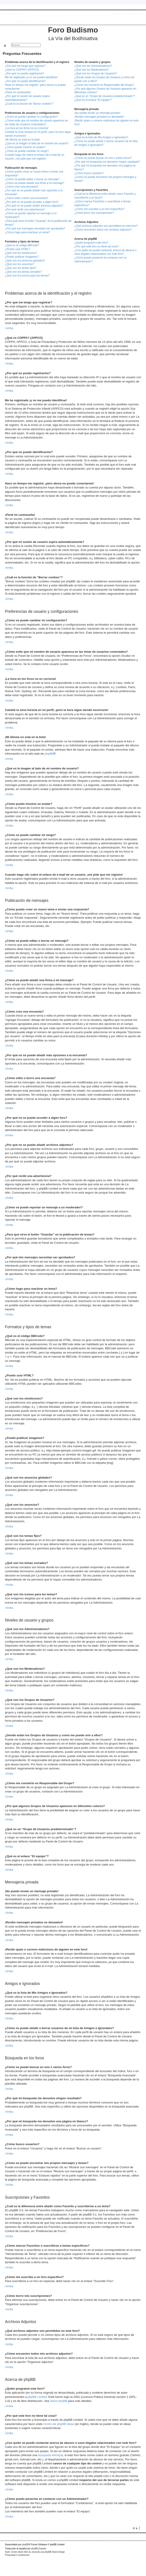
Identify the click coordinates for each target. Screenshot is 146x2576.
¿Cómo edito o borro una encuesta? (26, 198)
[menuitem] (26, 13)
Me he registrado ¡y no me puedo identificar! (31, 77)
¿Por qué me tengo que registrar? (25, 65)
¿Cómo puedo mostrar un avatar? (25, 147)
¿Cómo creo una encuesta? (21, 186)
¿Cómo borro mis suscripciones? (94, 212)
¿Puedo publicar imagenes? (22, 256)
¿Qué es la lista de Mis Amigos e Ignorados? (101, 137)
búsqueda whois (48, 2455)
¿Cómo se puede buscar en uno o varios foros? (102, 158)
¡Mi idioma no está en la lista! (22, 139)
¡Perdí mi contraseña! (18, 92)
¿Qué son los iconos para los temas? (27, 275)
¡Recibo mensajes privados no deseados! (99, 116)
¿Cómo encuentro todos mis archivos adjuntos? (103, 229)
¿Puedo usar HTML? (17, 249)
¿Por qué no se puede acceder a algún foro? (32, 201)
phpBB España (38, 2548)
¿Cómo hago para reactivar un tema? (27, 232)
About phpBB (59, 2401)
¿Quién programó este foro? (91, 242)
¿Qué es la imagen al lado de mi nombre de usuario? (37, 143)
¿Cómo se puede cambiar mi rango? (27, 151)
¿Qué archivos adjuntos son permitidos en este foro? (106, 225)
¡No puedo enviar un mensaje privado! (97, 112)
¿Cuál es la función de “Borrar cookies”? (29, 103)
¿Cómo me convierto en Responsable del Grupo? (104, 84)
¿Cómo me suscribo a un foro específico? (99, 209)
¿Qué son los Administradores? (93, 65)
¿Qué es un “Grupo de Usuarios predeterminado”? (104, 96)
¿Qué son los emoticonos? (21, 253)
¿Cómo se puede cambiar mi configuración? (31, 116)
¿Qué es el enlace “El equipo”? (93, 99)
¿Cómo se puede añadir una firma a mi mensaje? (34, 183)
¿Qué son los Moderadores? (91, 69)
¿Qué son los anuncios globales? (25, 260)
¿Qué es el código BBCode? (22, 245)
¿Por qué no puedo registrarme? (24, 73)
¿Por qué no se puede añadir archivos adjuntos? (34, 205)
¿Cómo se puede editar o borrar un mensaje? (32, 179)
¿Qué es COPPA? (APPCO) (22, 69)
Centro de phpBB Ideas (58, 2424)
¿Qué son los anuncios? (19, 264)
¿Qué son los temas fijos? (20, 268)
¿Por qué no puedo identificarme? (25, 81)
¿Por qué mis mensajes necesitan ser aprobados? (35, 228)
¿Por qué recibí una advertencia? (25, 209)
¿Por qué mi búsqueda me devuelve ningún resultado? (107, 161)
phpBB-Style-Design (55, 2552)
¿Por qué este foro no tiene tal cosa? (96, 246)
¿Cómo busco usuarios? (89, 173)
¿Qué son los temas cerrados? (23, 271)
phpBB (48, 753)
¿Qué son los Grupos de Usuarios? (95, 73)
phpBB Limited (37, 2397)
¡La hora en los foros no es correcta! (26, 128)
